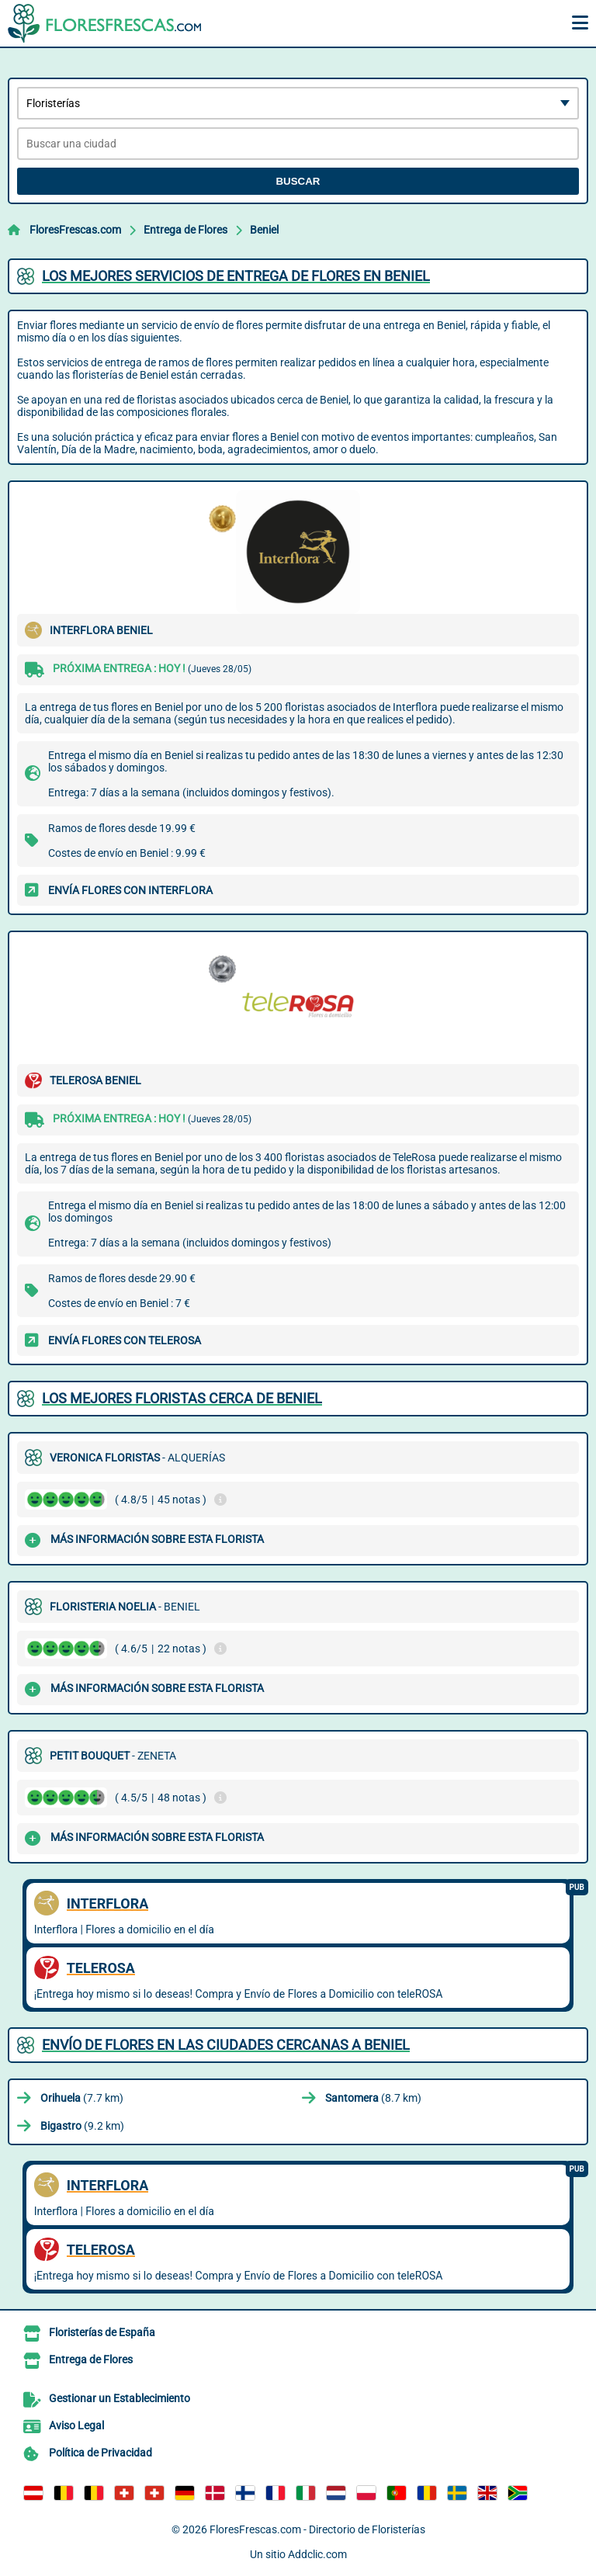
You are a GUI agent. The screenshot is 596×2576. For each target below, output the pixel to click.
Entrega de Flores (185, 230)
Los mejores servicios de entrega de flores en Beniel (236, 276)
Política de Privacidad (100, 2452)
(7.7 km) (81, 2098)
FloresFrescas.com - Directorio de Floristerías (317, 2529)
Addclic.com (317, 2554)
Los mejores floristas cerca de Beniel (182, 1398)
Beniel (264, 230)
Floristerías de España (102, 2332)
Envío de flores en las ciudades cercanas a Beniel (226, 2045)
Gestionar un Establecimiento (119, 2398)
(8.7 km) (373, 2098)
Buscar (297, 181)
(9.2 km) (82, 2126)
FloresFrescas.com (75, 230)
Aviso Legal (76, 2425)
